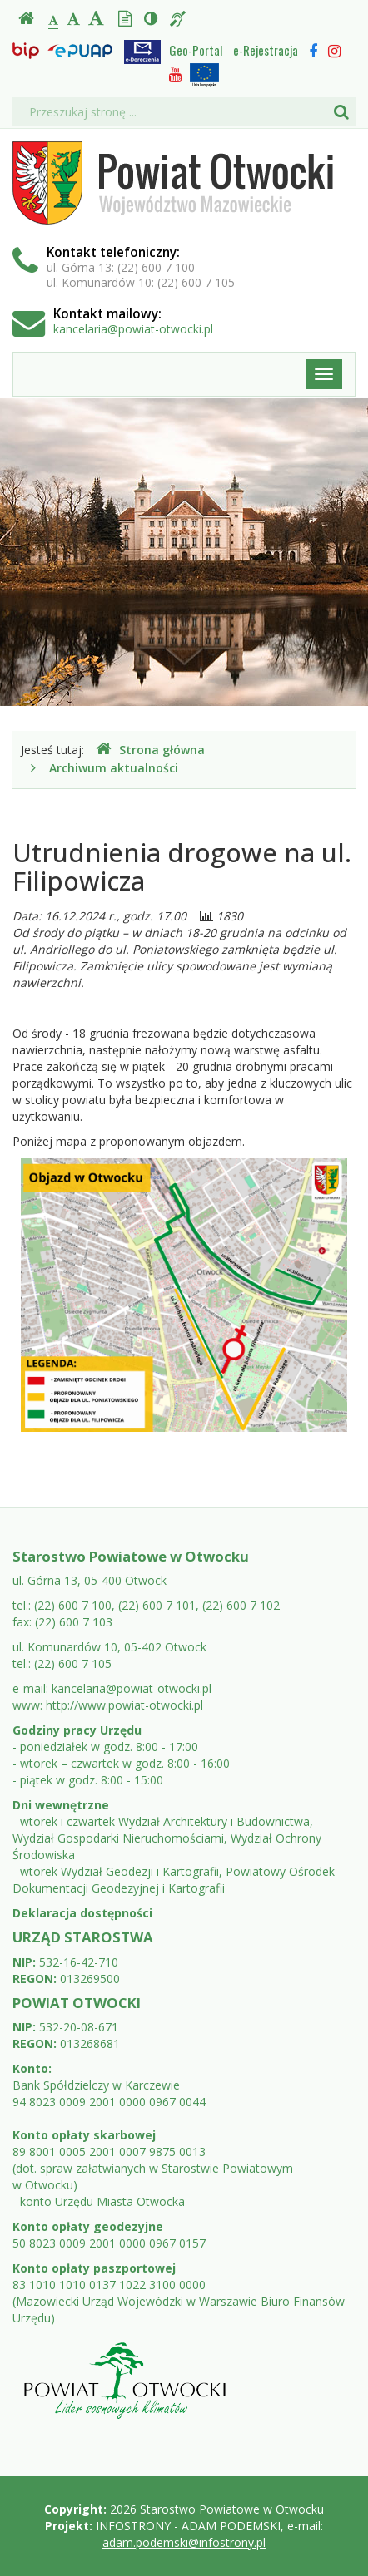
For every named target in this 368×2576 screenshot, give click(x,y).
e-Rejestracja (265, 50)
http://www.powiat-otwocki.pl (124, 1705)
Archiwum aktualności (113, 768)
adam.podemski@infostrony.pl (184, 2542)
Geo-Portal (195, 50)
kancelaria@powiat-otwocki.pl (133, 329)
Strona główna (150, 750)
